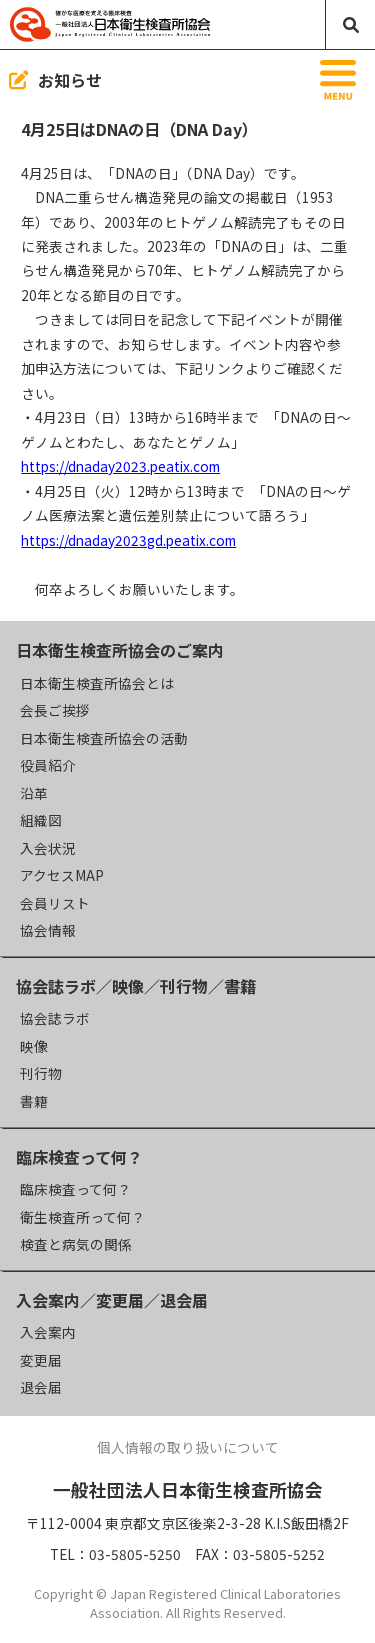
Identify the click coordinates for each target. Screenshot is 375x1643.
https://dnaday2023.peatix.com (120, 466)
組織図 (41, 820)
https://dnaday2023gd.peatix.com (128, 540)
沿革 (34, 793)
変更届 (41, 1360)
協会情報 (48, 930)
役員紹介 (48, 765)
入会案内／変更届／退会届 (112, 1300)
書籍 (34, 1101)
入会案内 (48, 1332)
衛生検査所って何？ (82, 1217)
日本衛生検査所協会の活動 (104, 738)
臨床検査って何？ (79, 1157)
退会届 (41, 1387)
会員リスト (55, 903)
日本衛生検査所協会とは (97, 683)
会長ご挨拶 (55, 710)
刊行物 (41, 1073)
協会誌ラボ (55, 1018)
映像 (34, 1046)
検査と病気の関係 (76, 1244)
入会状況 (48, 848)
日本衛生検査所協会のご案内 (120, 650)
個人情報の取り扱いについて (188, 1447)
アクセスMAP (62, 875)
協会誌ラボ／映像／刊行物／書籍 (136, 986)
